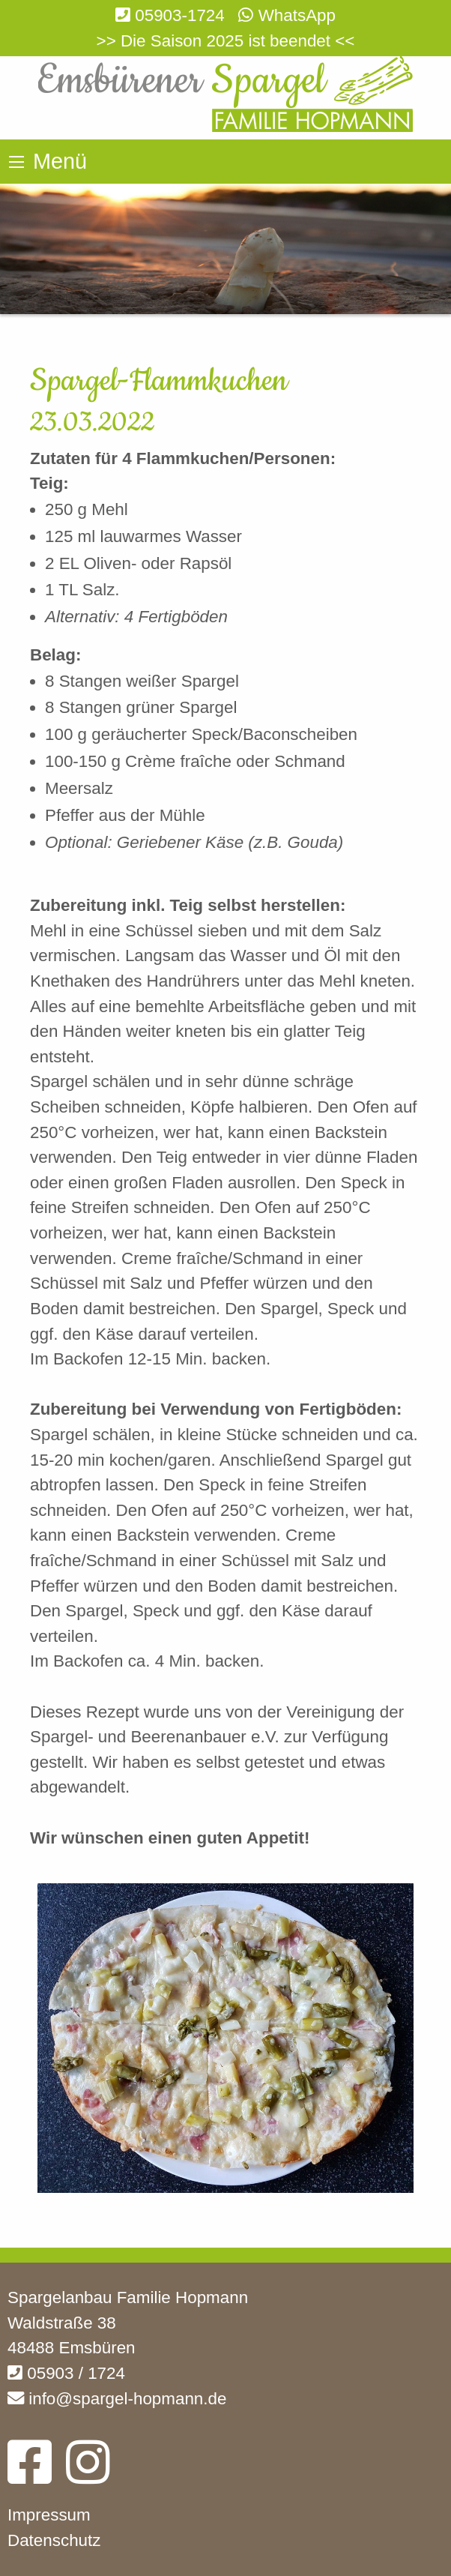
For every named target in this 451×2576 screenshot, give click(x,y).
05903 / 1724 (66, 2373)
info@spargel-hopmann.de (116, 2398)
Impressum (49, 2515)
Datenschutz (53, 2540)
